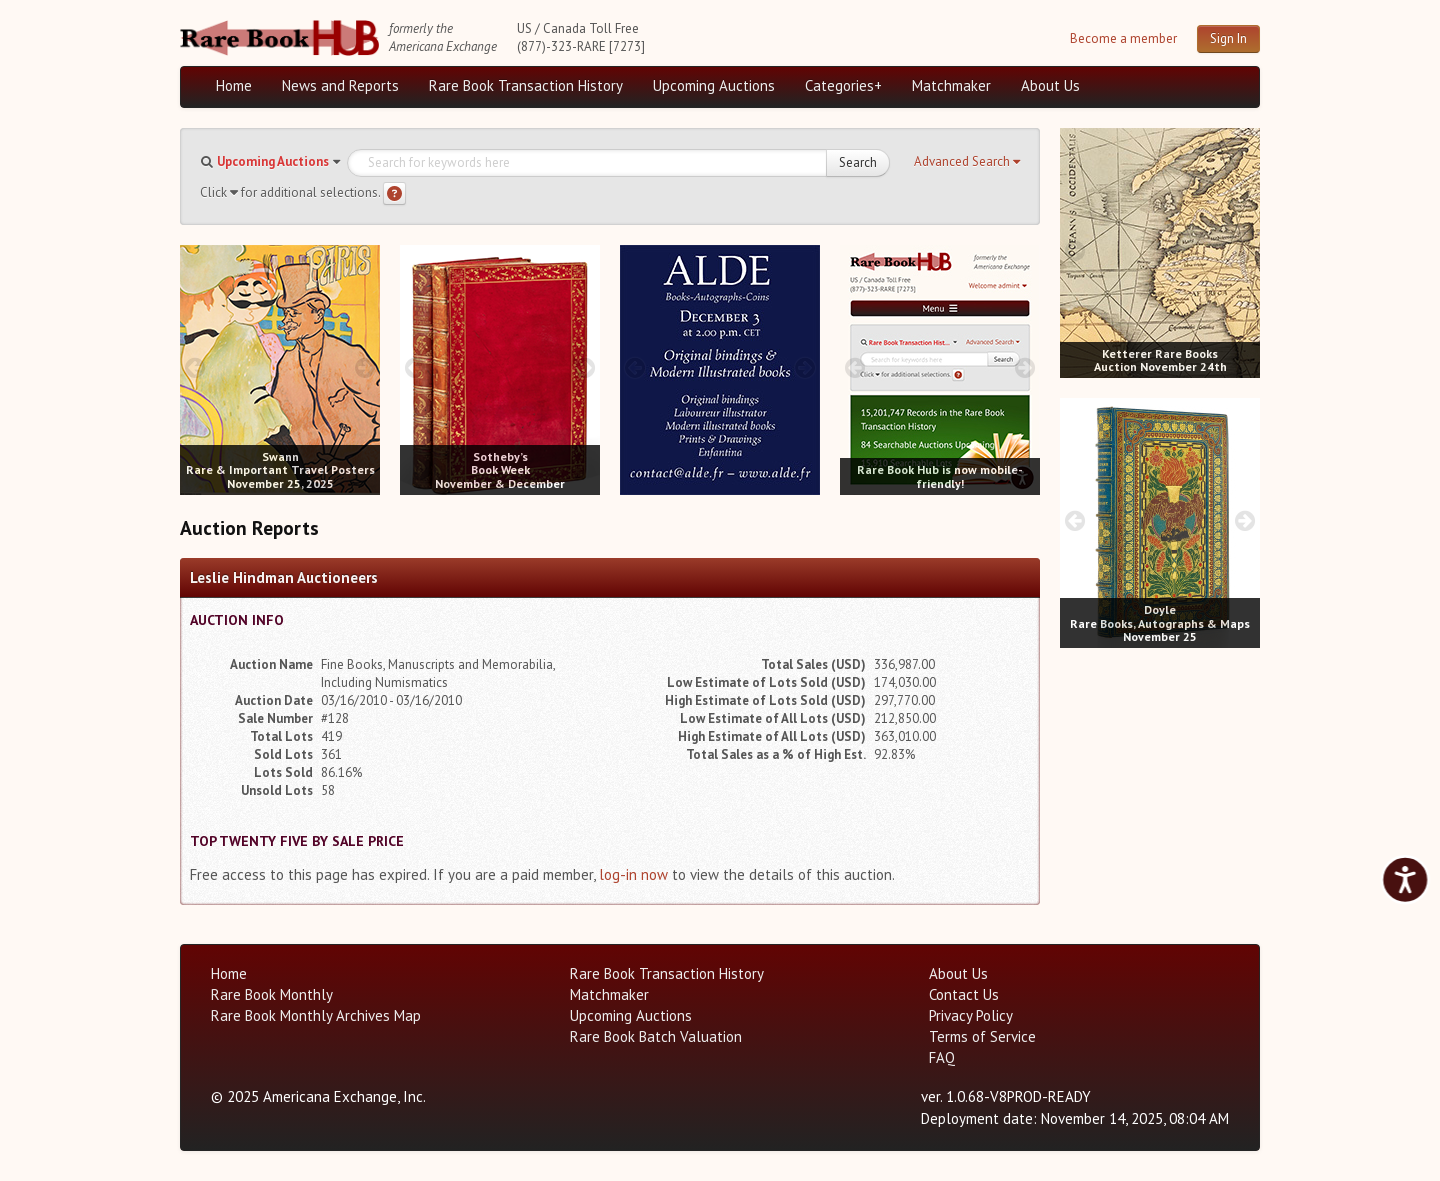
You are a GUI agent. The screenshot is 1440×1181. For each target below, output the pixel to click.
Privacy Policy (971, 1015)
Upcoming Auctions (714, 85)
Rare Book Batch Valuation (656, 1036)
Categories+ (843, 85)
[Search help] (394, 193)
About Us (1050, 85)
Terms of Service (982, 1036)
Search (858, 162)
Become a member (1123, 38)
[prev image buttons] (194, 367)
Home (234, 85)
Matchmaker (951, 85)
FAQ (942, 1057)
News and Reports (340, 85)
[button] (967, 162)
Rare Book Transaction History (526, 85)
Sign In (1228, 38)
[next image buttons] (365, 367)
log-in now (633, 874)
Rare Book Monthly (272, 994)
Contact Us (964, 994)
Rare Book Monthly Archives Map (316, 1015)
